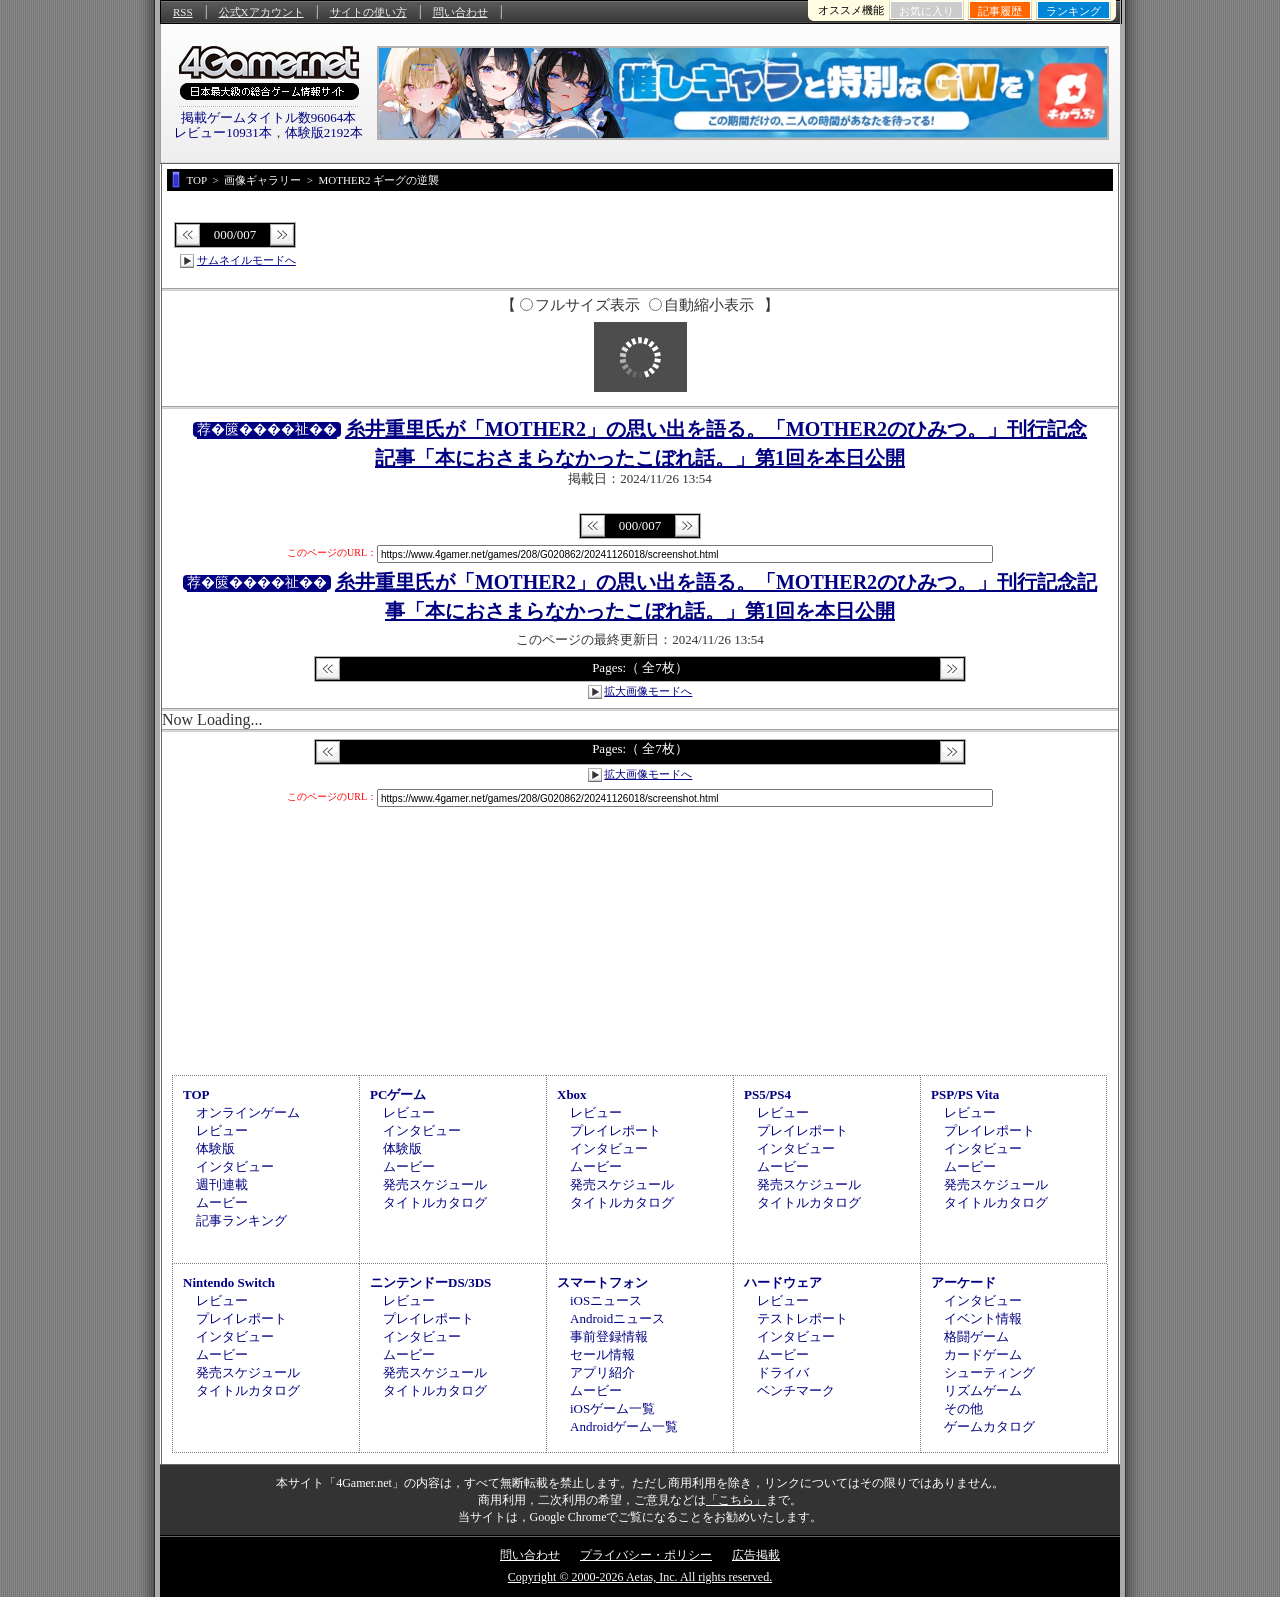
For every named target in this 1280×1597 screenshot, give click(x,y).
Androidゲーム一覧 (624, 1426)
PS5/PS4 (767, 1094)
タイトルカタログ (435, 1202)
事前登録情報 (609, 1336)
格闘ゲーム (976, 1336)
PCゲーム (398, 1094)
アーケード (963, 1282)
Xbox (572, 1094)
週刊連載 (222, 1184)
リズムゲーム (983, 1390)
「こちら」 (736, 1500)
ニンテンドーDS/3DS (430, 1282)
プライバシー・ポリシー (646, 1555)
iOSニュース (606, 1300)
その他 (963, 1408)
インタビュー (235, 1166)
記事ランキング (241, 1220)
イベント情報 (983, 1318)
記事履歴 (1000, 11)
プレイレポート (615, 1130)
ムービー (222, 1202)
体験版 (215, 1148)
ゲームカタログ (989, 1426)
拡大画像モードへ (648, 691)
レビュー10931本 (223, 132)
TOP (196, 1094)
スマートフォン (602, 1282)
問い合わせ (460, 12)
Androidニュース (617, 1318)
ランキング (1073, 11)
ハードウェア (783, 1282)
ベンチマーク (796, 1390)
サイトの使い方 (368, 12)
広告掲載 (756, 1555)
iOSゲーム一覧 (612, 1408)
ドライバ (783, 1372)
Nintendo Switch (229, 1282)
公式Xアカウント (261, 12)
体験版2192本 (324, 132)
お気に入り (926, 11)
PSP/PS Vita (965, 1094)
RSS (183, 12)
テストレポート (802, 1318)
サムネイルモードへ (246, 260)
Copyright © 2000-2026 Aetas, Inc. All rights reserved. (640, 1577)
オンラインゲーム (248, 1112)
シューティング (989, 1372)
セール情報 (602, 1354)
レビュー (222, 1130)
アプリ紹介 (602, 1372)
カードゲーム (983, 1354)
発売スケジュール (435, 1184)
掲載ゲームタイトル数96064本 (269, 117)
